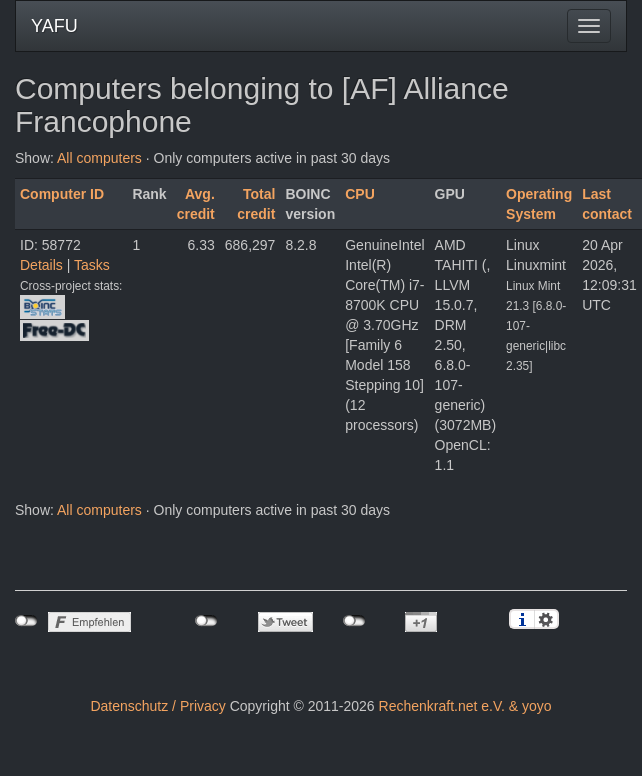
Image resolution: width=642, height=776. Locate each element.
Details (41, 265)
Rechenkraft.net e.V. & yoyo (465, 706)
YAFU (54, 26)
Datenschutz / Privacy (157, 706)
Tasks (92, 265)
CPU (360, 194)
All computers (99, 158)
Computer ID (62, 194)
